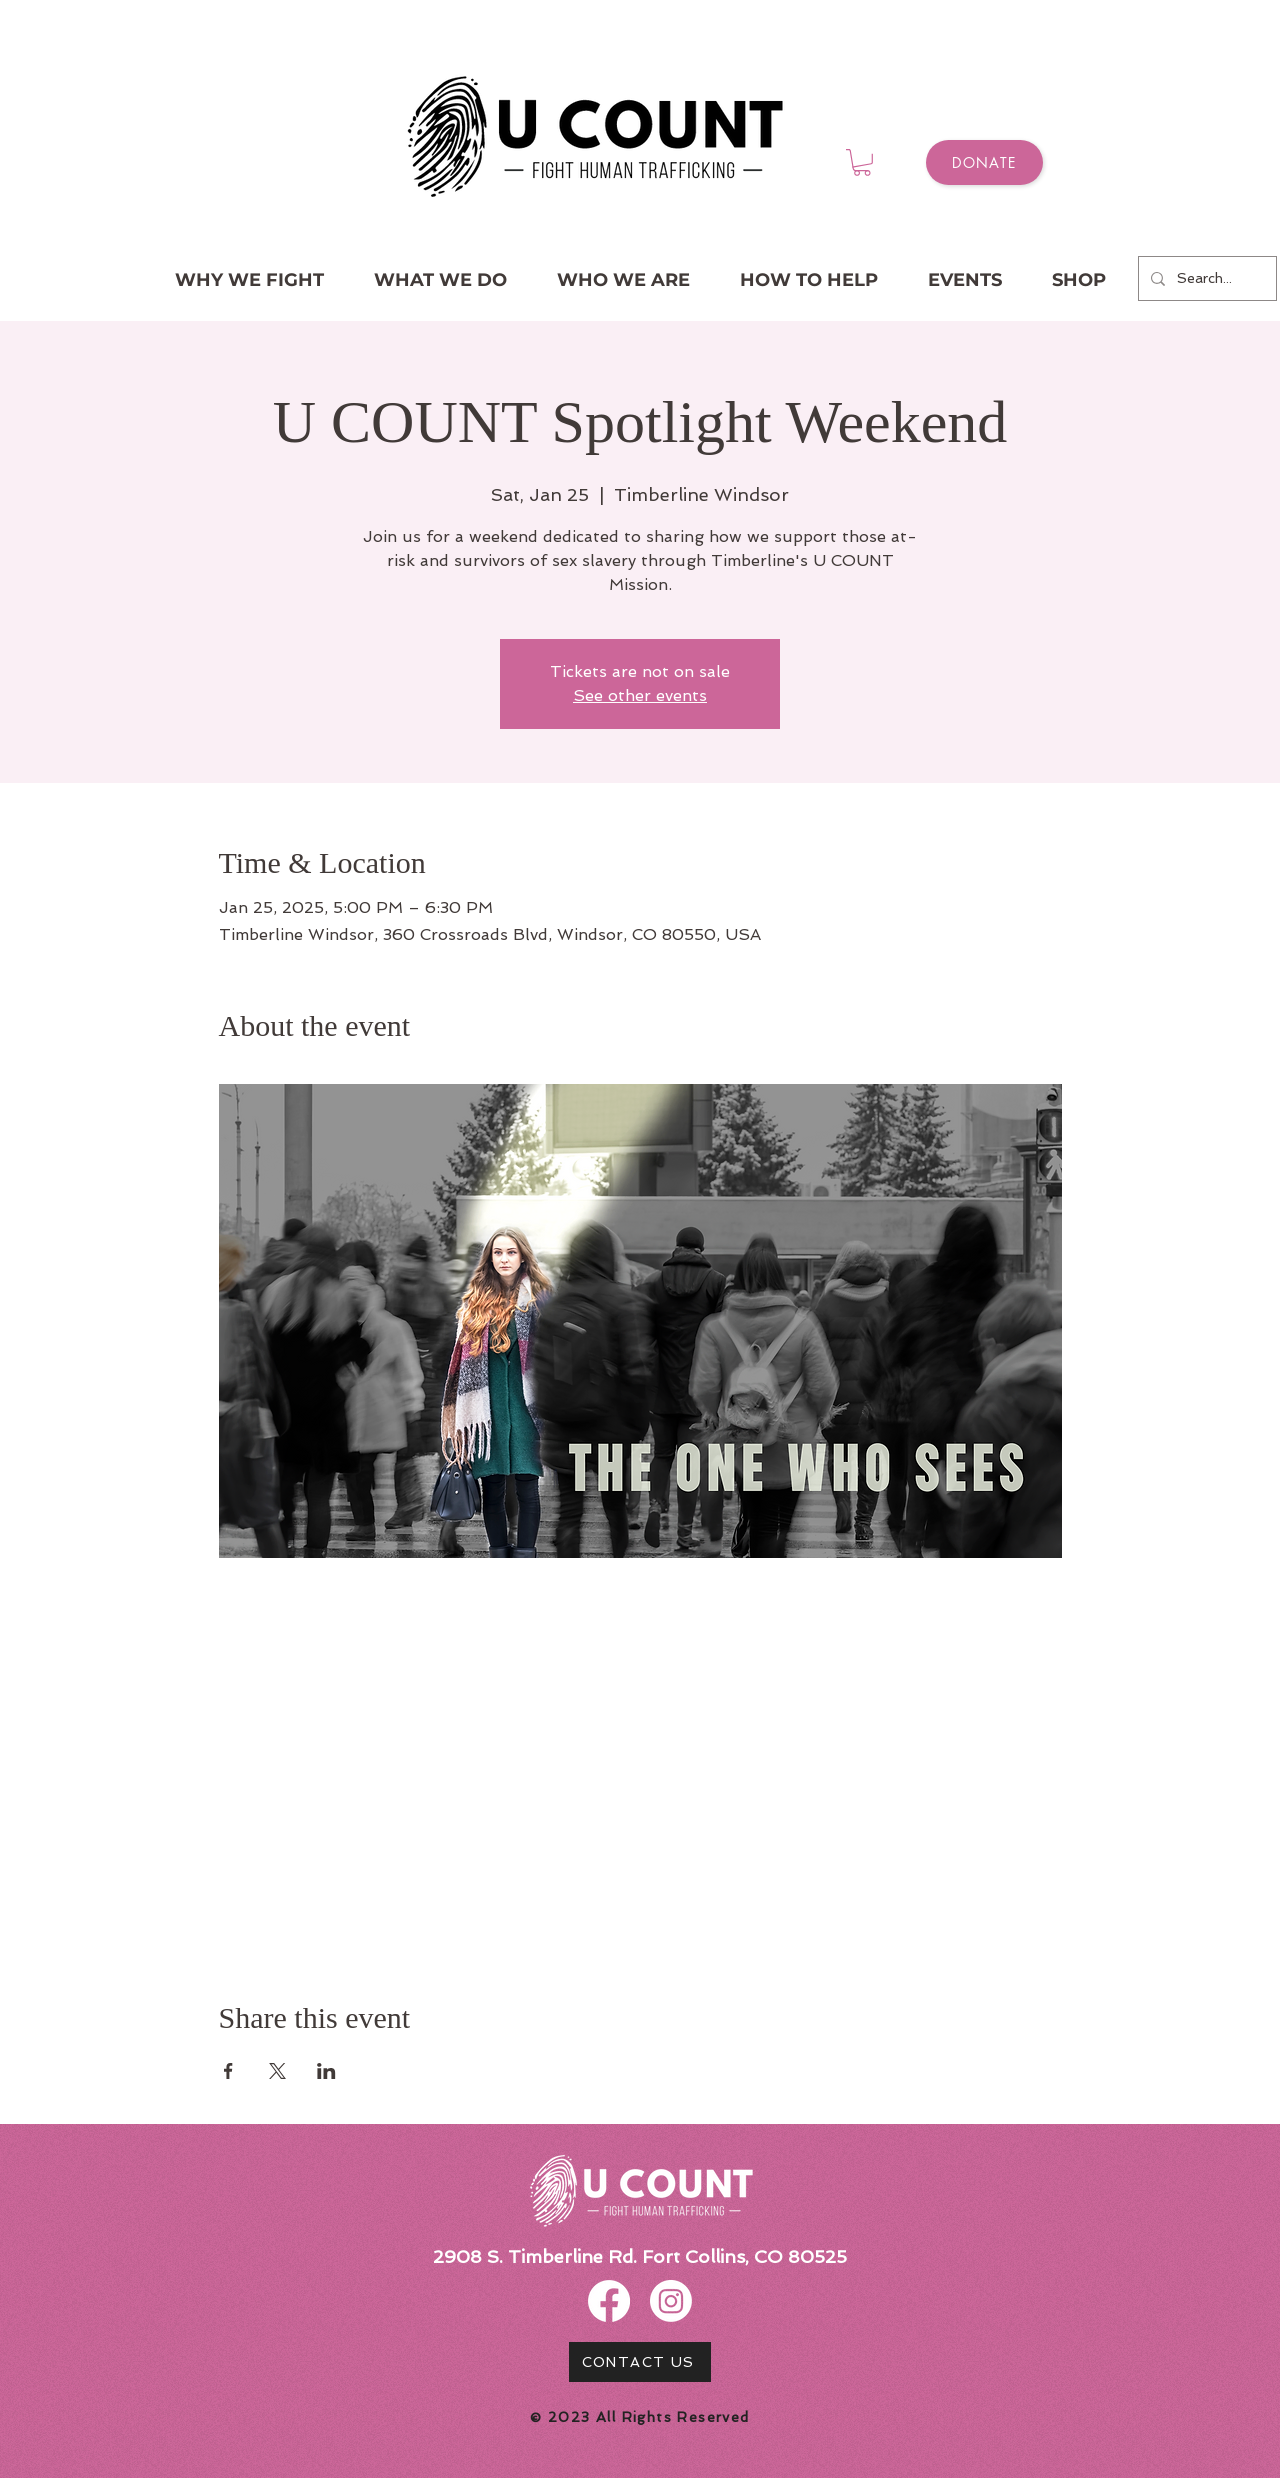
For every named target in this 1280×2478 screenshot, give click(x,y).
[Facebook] (609, 2301)
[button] (862, 162)
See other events (640, 695)
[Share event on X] (277, 2071)
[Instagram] (671, 2301)
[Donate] (984, 162)
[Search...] (1205, 278)
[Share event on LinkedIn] (326, 2071)
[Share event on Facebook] (228, 2071)
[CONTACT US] (640, 2362)
